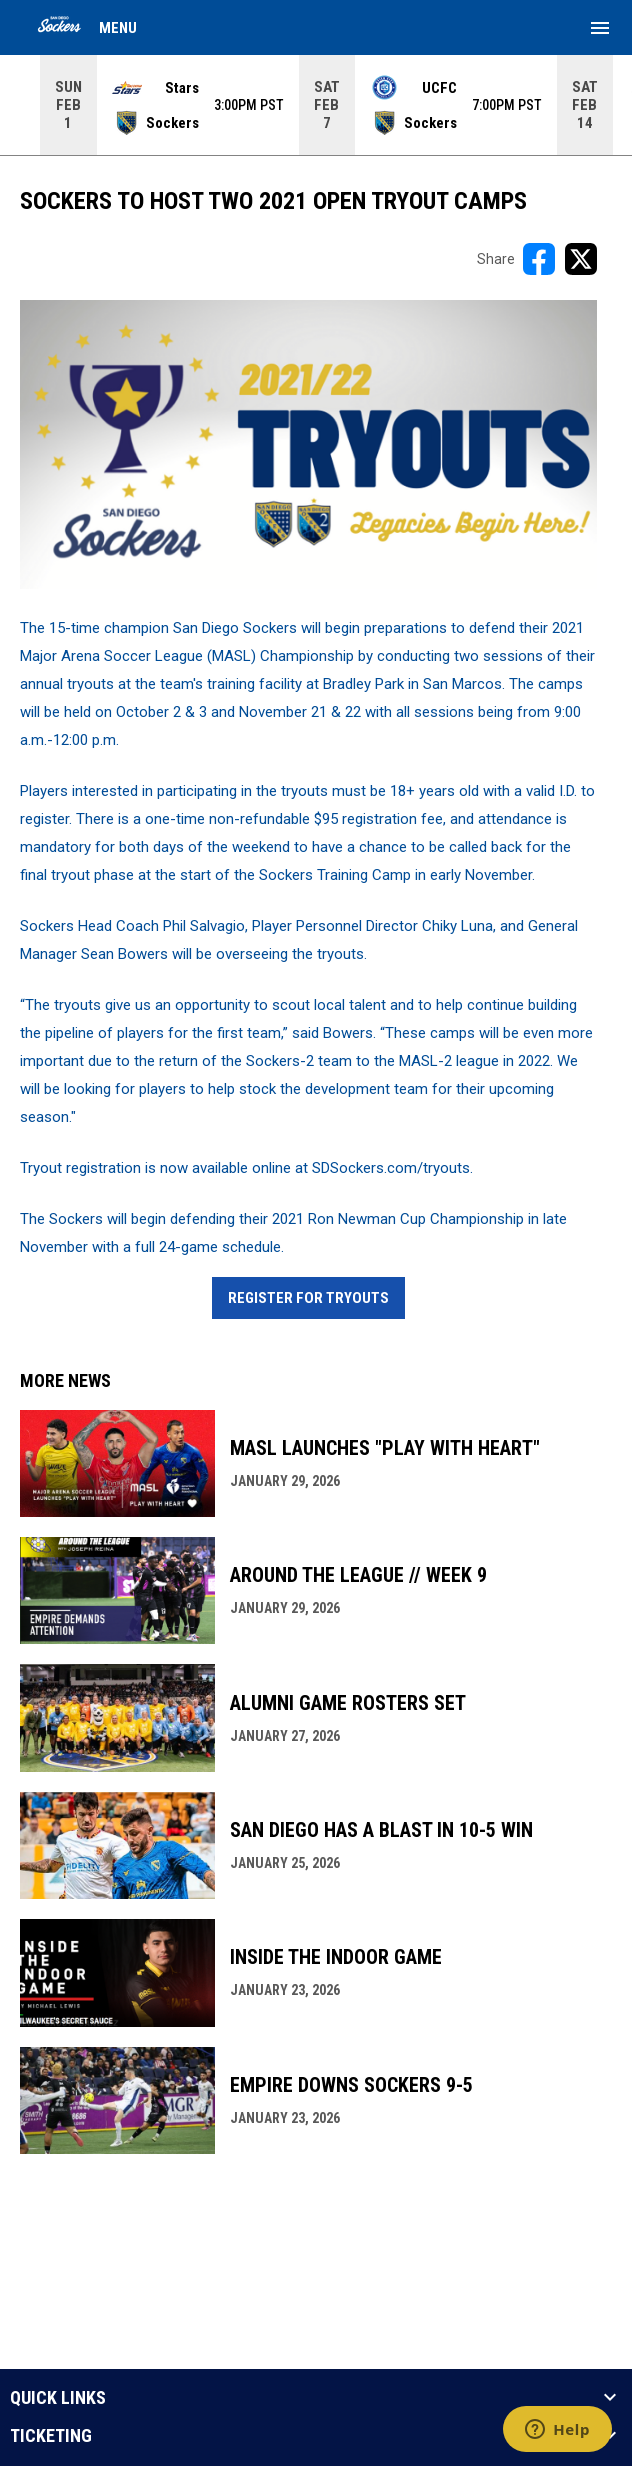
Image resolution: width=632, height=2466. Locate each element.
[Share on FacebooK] (539, 259)
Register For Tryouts (308, 1298)
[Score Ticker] (316, 105)
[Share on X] (581, 259)
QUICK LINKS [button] (58, 2398)
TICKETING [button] (51, 2436)
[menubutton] (600, 28)
